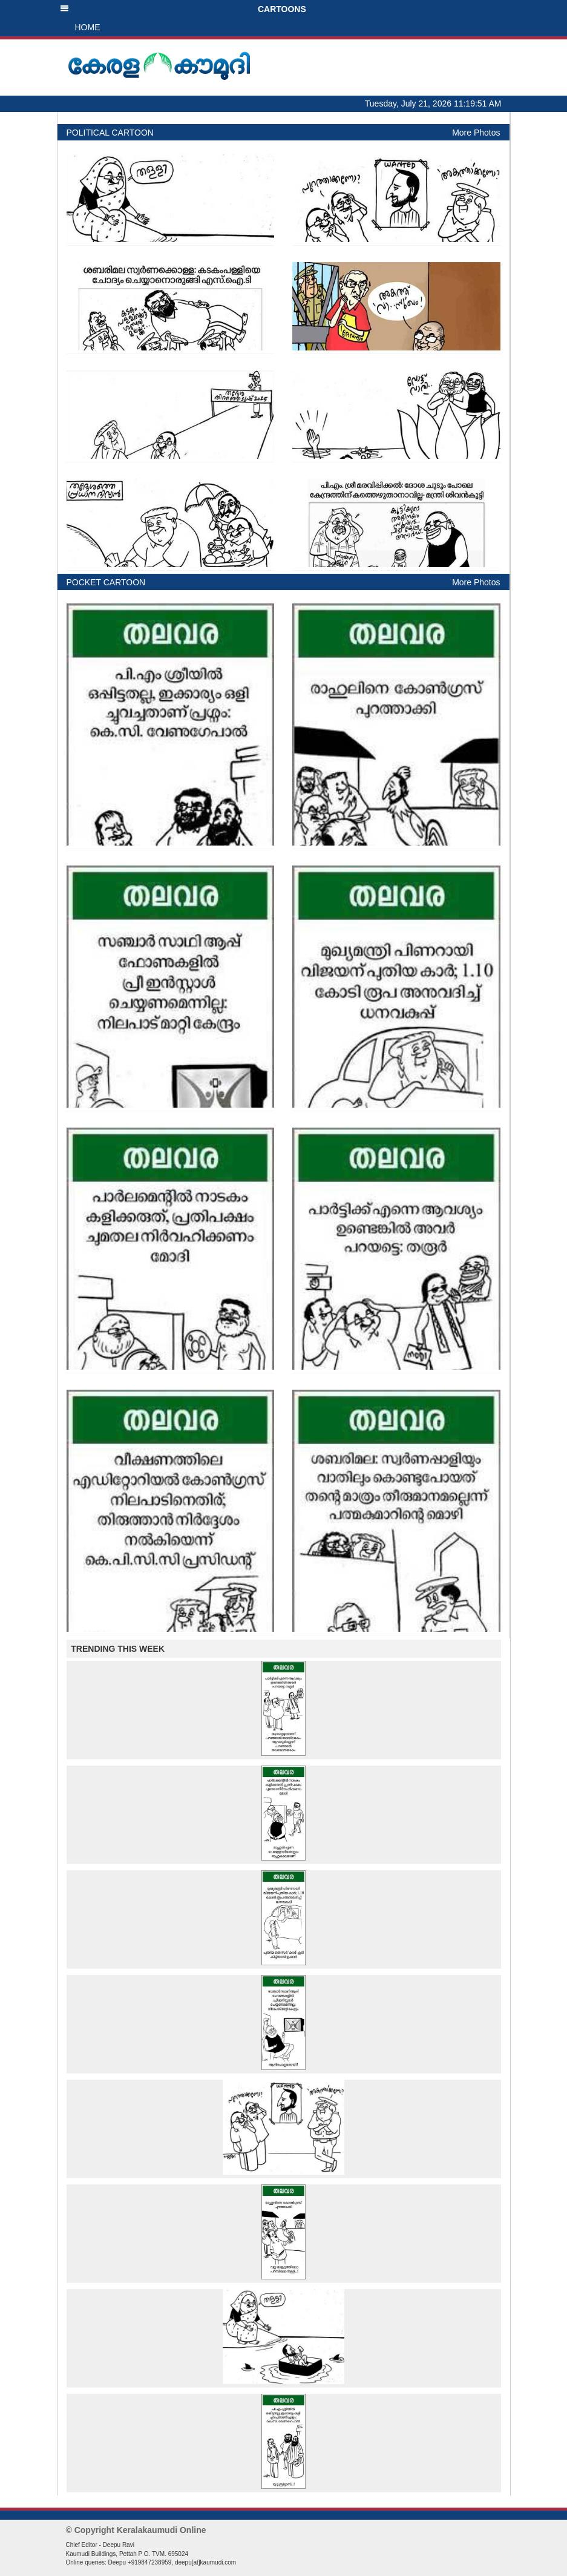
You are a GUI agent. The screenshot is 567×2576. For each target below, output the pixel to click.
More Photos (476, 132)
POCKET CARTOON (106, 582)
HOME (87, 27)
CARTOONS (183, 9)
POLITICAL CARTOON (110, 132)
